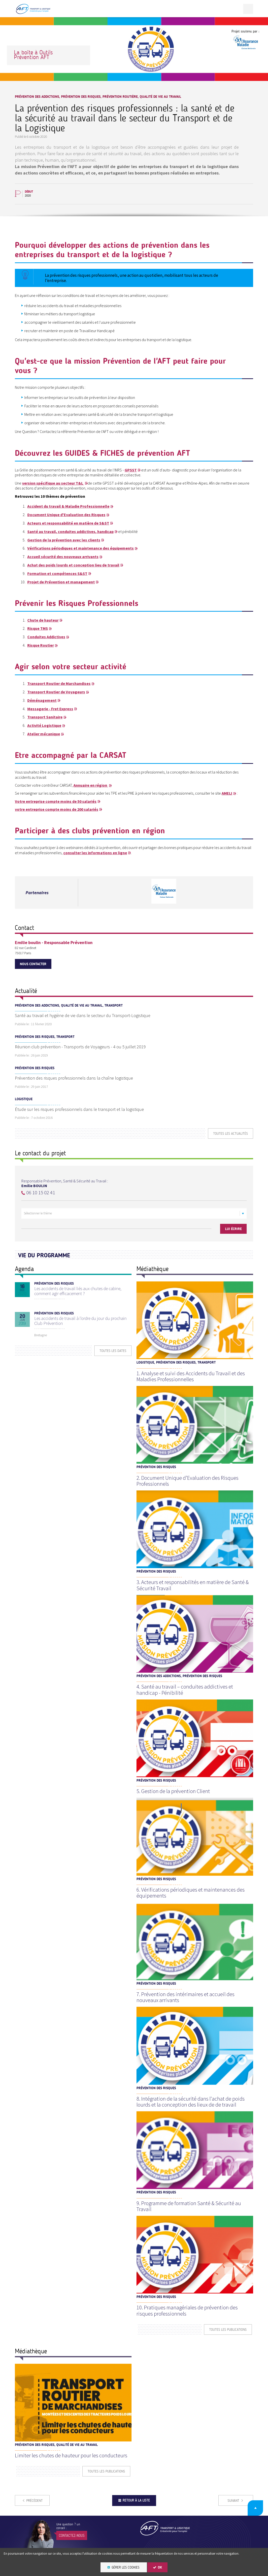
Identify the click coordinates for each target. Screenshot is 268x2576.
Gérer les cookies (125, 2567)
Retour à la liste (136, 2500)
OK (160, 2567)
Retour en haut (255, 2508)
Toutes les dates (113, 1351)
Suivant (233, 2501)
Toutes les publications (228, 2330)
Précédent (34, 2501)
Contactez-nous (72, 2535)
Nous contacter (33, 964)
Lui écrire (233, 1229)
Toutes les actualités (230, 1133)
